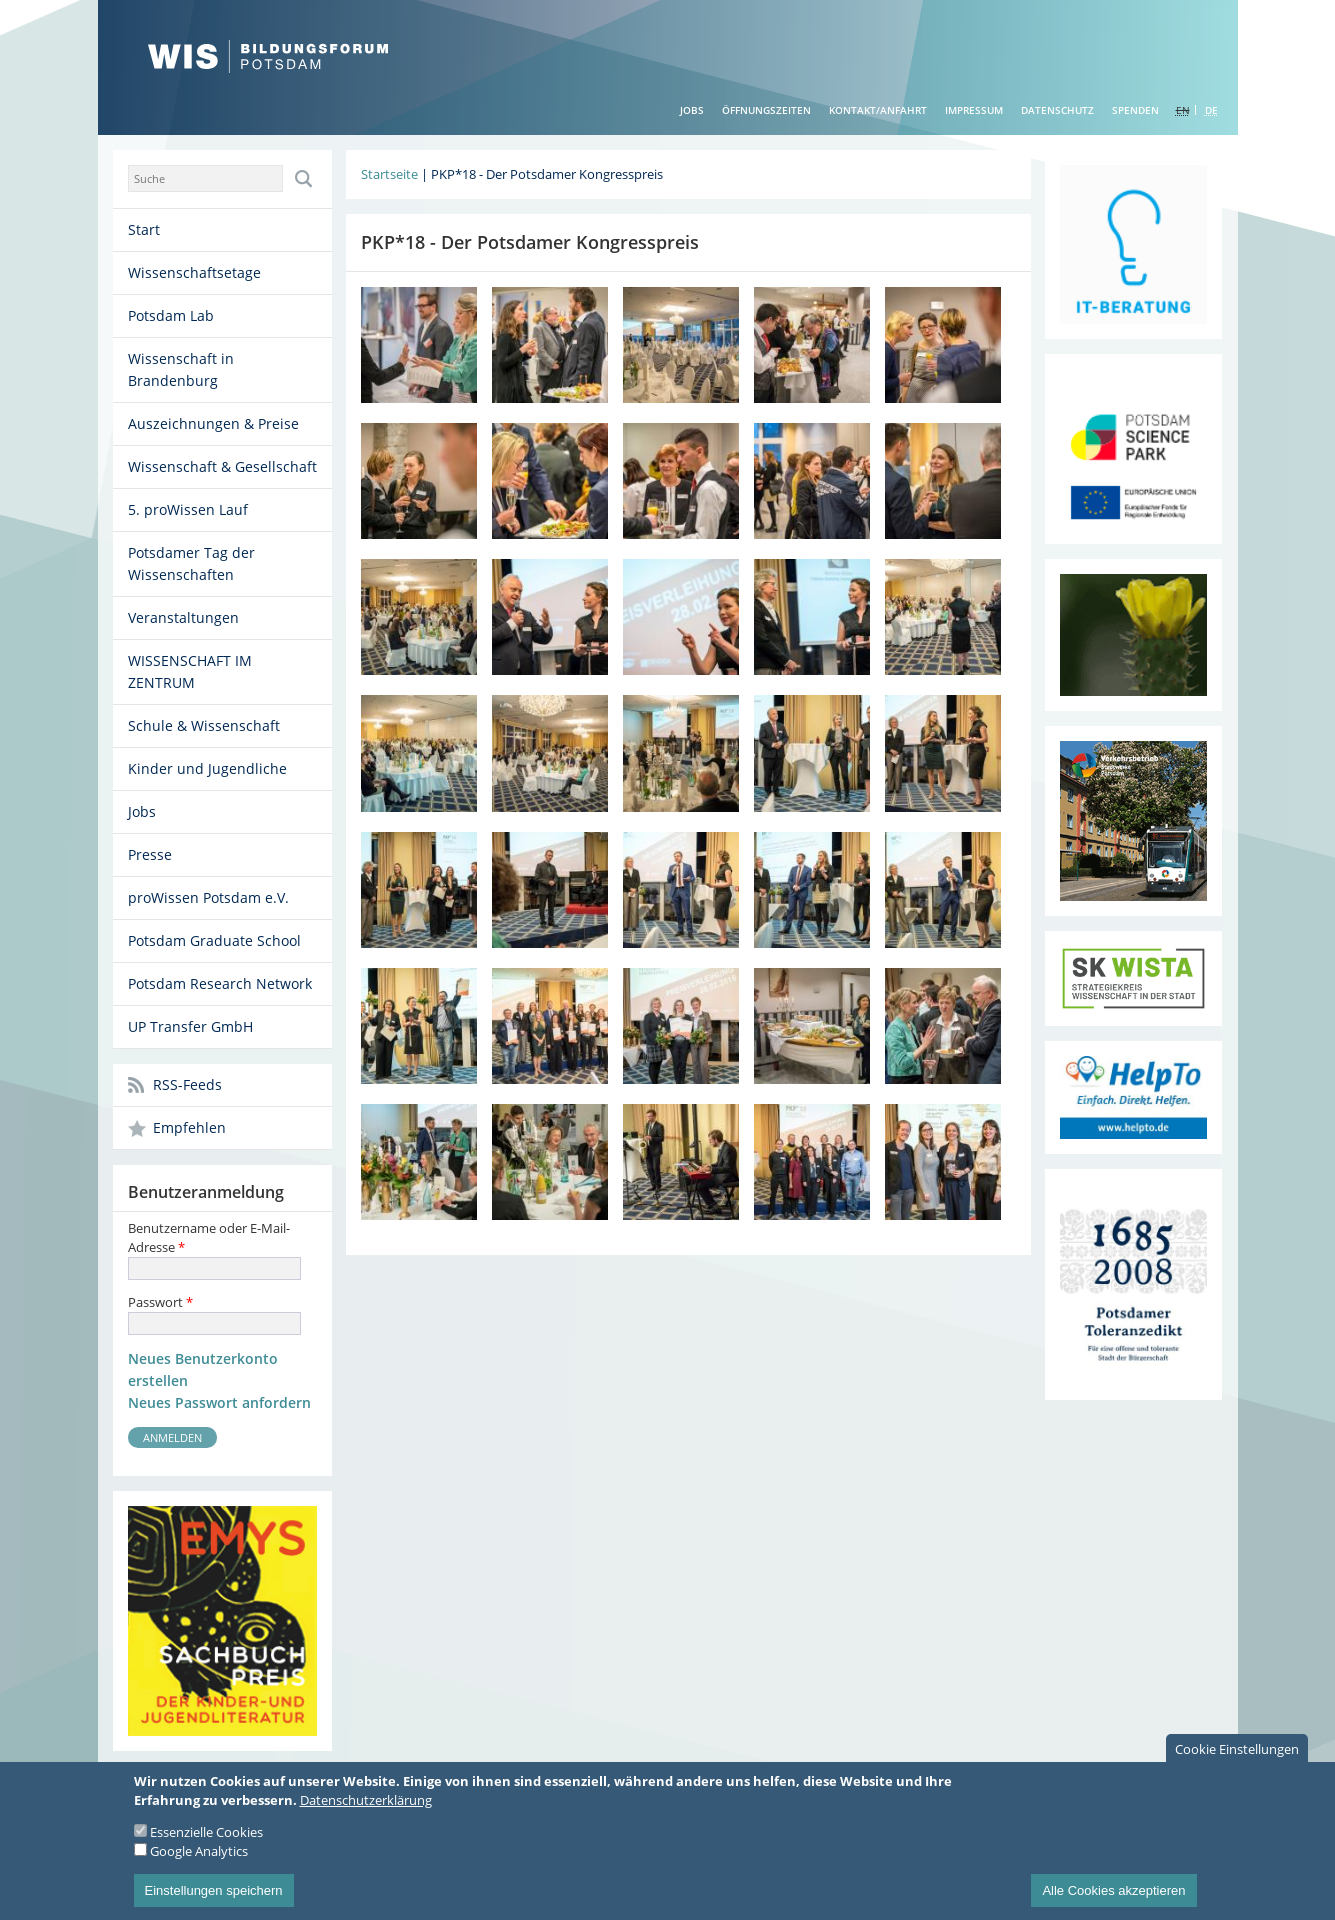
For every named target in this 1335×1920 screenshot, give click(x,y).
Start (144, 229)
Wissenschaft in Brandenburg (181, 369)
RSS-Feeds (187, 1084)
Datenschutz (1057, 110)
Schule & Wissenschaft (204, 725)
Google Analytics (199, 1857)
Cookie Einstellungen (1237, 1755)
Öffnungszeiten (766, 110)
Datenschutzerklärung (366, 1806)
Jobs (692, 110)
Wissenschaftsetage (194, 272)
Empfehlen (189, 1127)
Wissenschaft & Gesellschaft (222, 466)
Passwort (160, 1302)
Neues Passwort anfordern (219, 1402)
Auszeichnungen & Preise (213, 423)
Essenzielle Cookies (206, 1838)
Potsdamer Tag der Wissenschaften (191, 563)
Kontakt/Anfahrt (878, 110)
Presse (150, 854)
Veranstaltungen (183, 617)
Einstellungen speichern (214, 1896)
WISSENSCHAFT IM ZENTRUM (190, 671)
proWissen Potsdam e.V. (208, 897)
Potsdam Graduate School (214, 940)
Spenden (1135, 110)
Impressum (974, 110)
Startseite (389, 174)
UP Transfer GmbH (190, 1026)
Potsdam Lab (171, 315)
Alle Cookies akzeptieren (1113, 1896)
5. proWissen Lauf (188, 509)
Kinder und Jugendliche (207, 768)
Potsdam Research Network (220, 983)
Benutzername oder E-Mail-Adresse (209, 1237)
